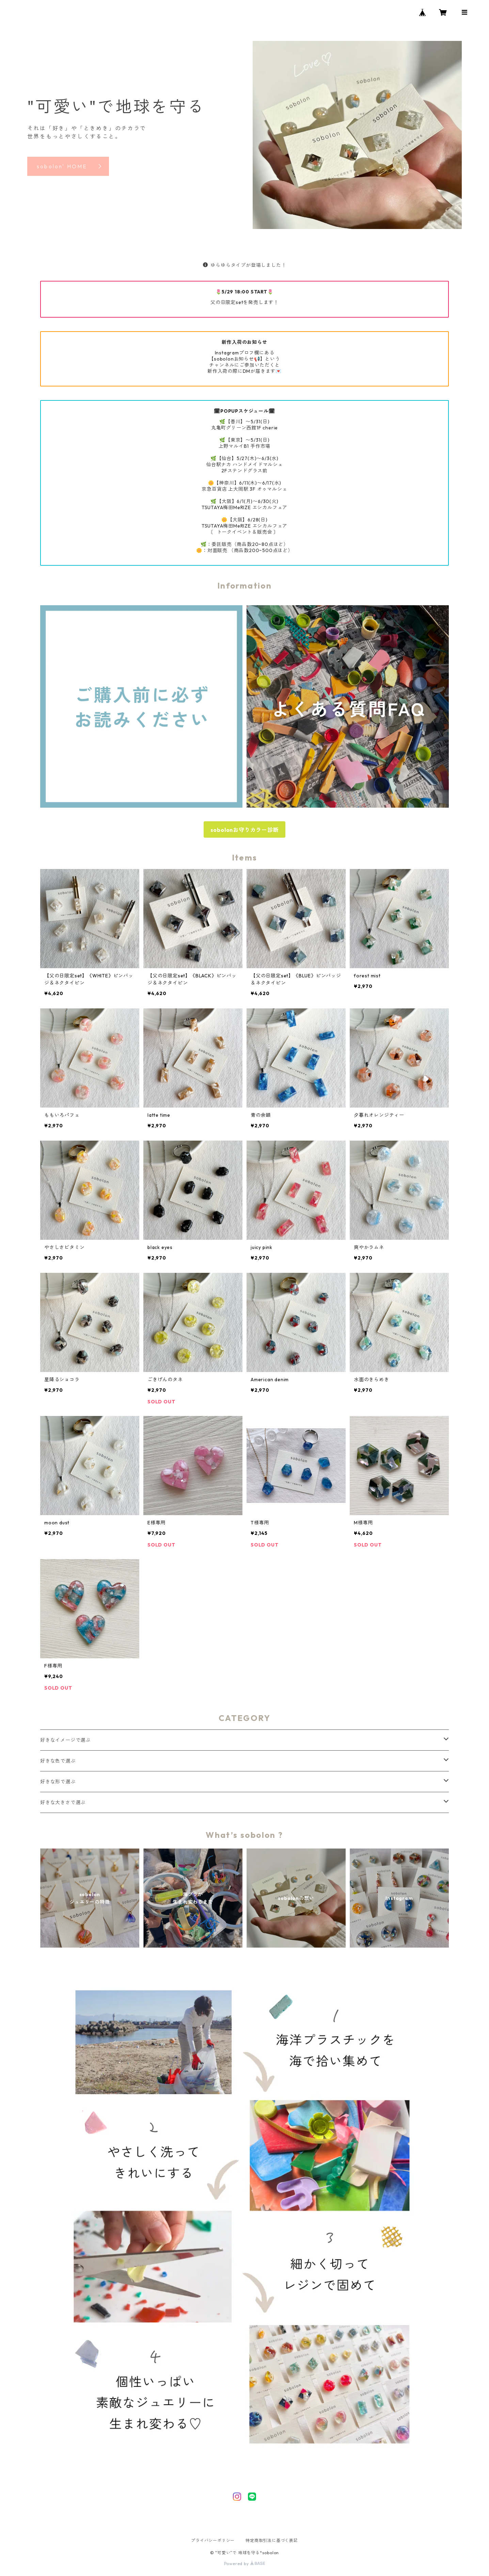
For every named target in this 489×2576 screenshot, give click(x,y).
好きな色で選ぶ (58, 1761)
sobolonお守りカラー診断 (244, 829)
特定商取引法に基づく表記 (272, 2540)
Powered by (244, 2563)
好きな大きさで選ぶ (62, 1802)
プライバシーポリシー (213, 2540)
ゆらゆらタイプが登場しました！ (244, 265)
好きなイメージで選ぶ (65, 1740)
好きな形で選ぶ (58, 1782)
